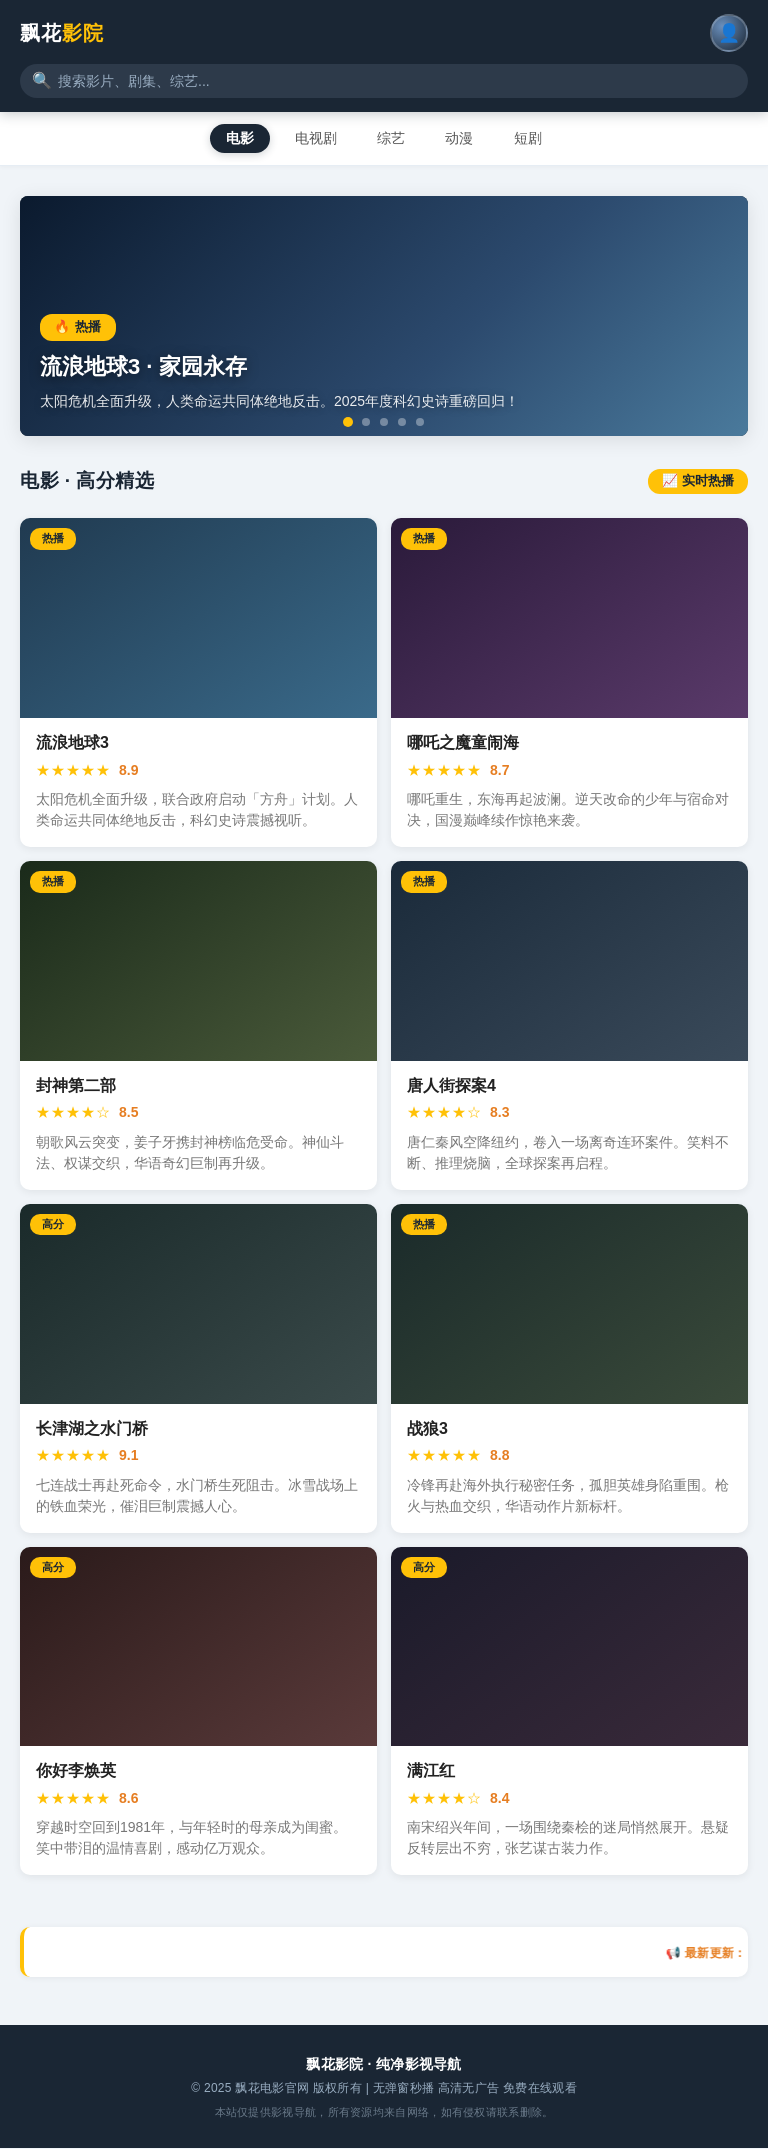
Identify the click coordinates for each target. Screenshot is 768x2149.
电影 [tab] (233, 138)
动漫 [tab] (463, 138)
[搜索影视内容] (384, 81)
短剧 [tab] (535, 138)
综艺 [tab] (391, 138)
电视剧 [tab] (312, 138)
